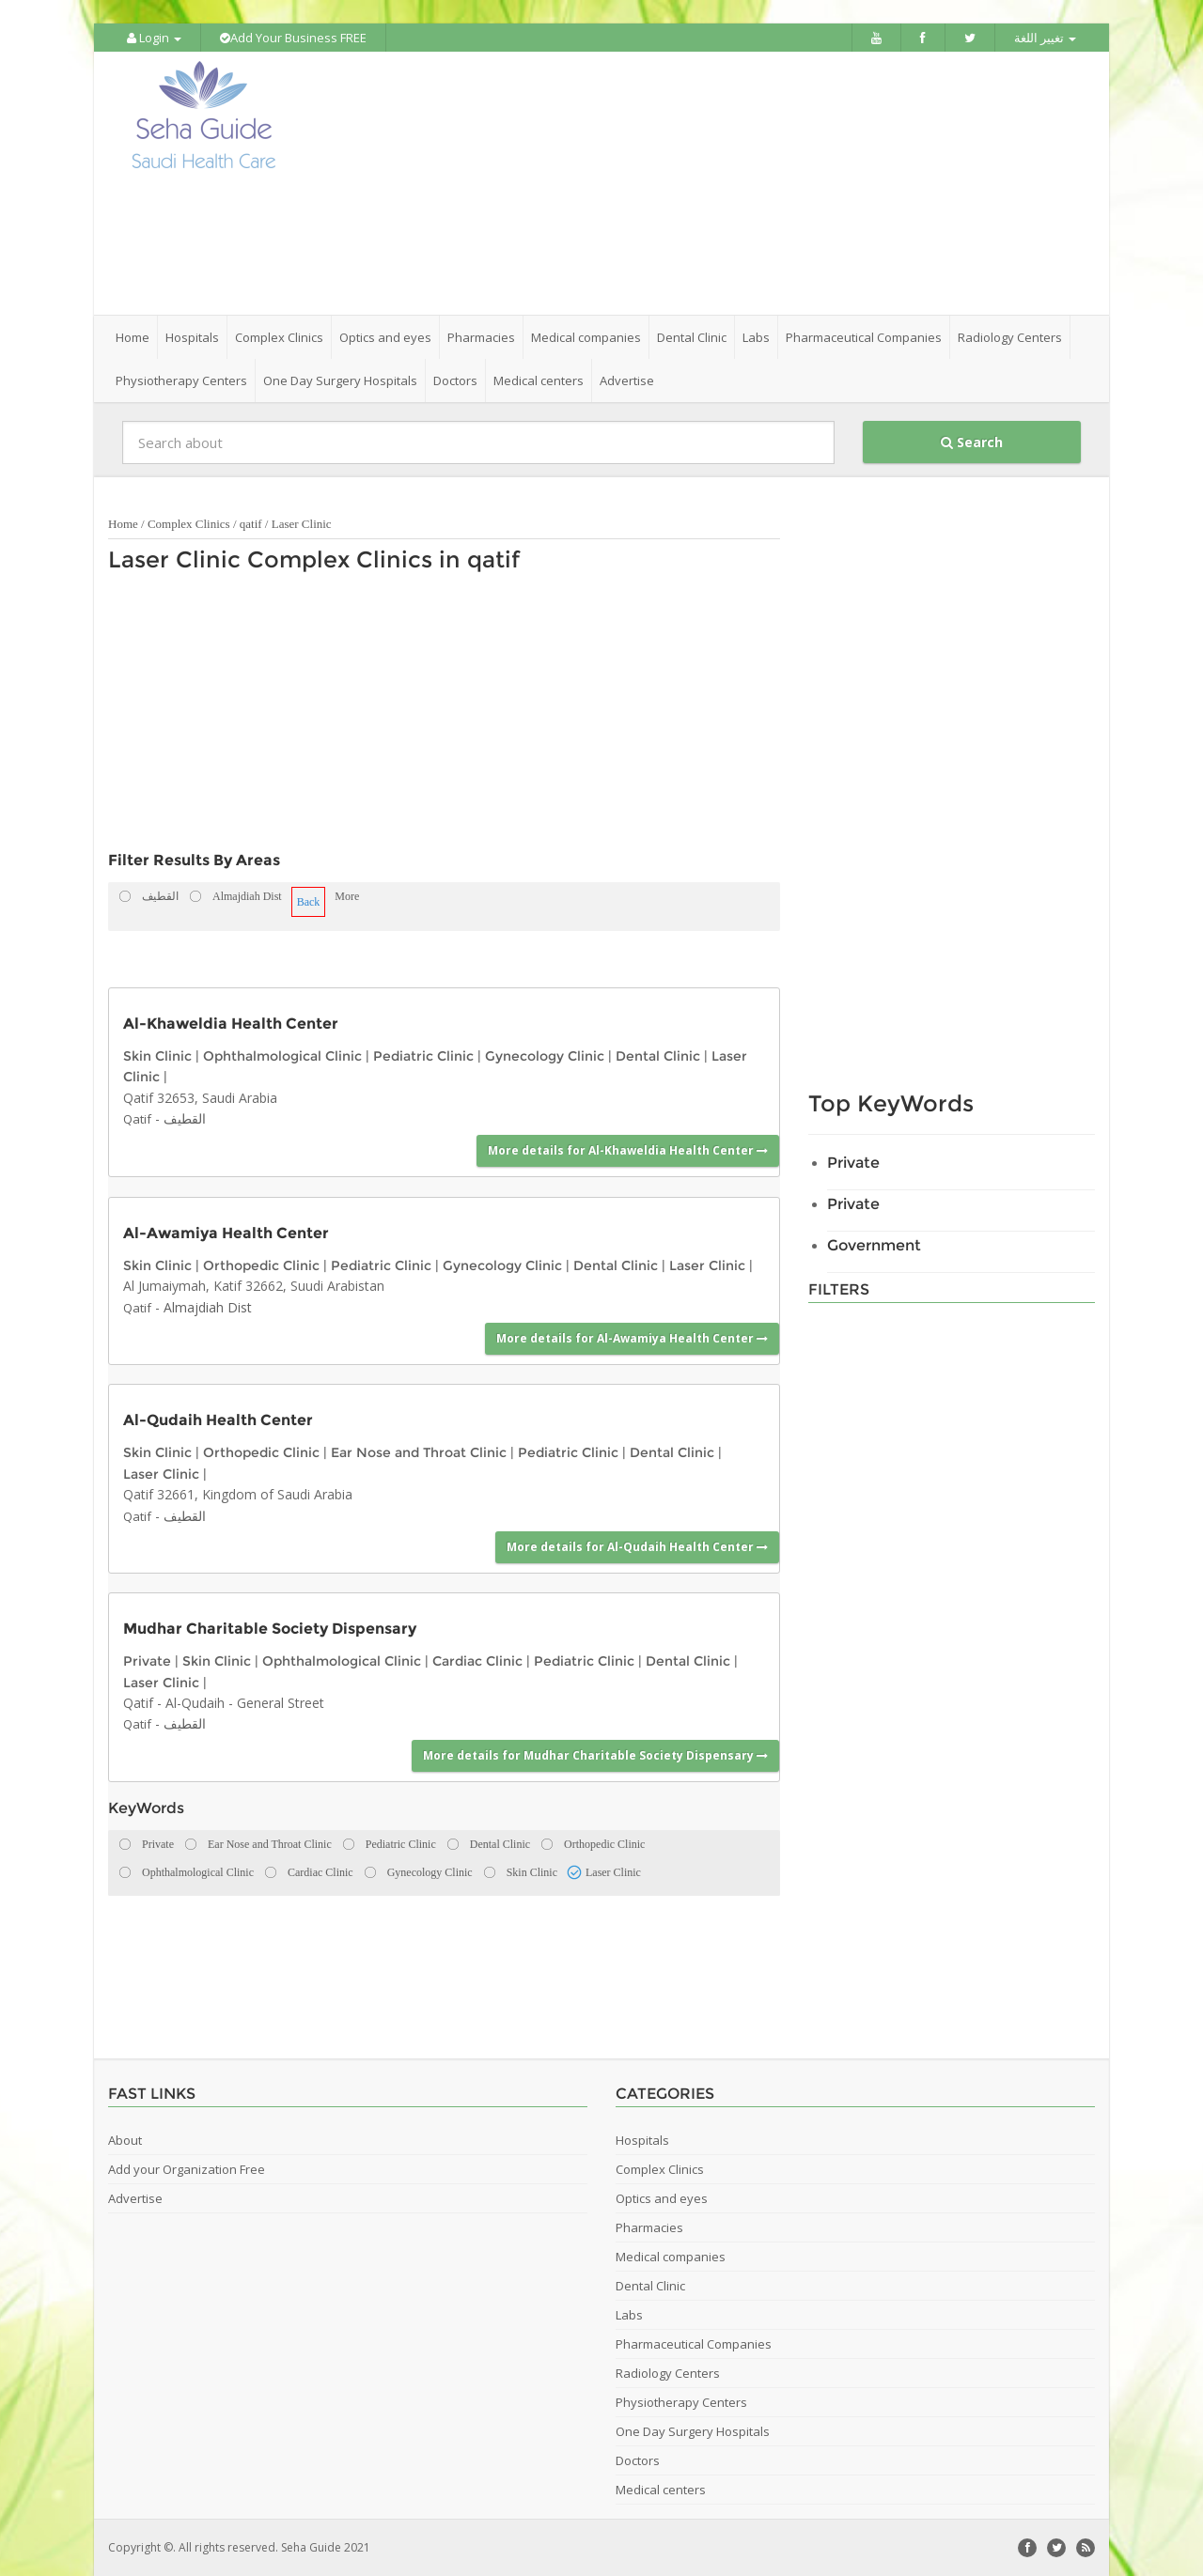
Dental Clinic (658, 1055)
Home (132, 337)
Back (308, 901)
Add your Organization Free (186, 2169)
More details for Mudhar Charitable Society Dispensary (595, 1755)
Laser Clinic (302, 524)
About (125, 2140)
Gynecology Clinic (544, 1055)
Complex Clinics (189, 524)
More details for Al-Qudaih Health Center (637, 1547)
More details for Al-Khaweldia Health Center (628, 1150)
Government (874, 1245)
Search (972, 442)
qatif (251, 524)
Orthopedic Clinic (261, 1265)
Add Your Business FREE (293, 37)
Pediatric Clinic (423, 1055)
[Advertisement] (706, 183)
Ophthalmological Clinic (282, 1055)
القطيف (185, 1118)
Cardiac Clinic (477, 1661)
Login (154, 37)
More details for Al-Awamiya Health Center (632, 1338)
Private (147, 1661)
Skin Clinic (157, 1055)
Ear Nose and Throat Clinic (419, 1452)
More (347, 896)
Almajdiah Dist (208, 1307)
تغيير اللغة (1045, 37)
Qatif (137, 1118)
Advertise (627, 380)
